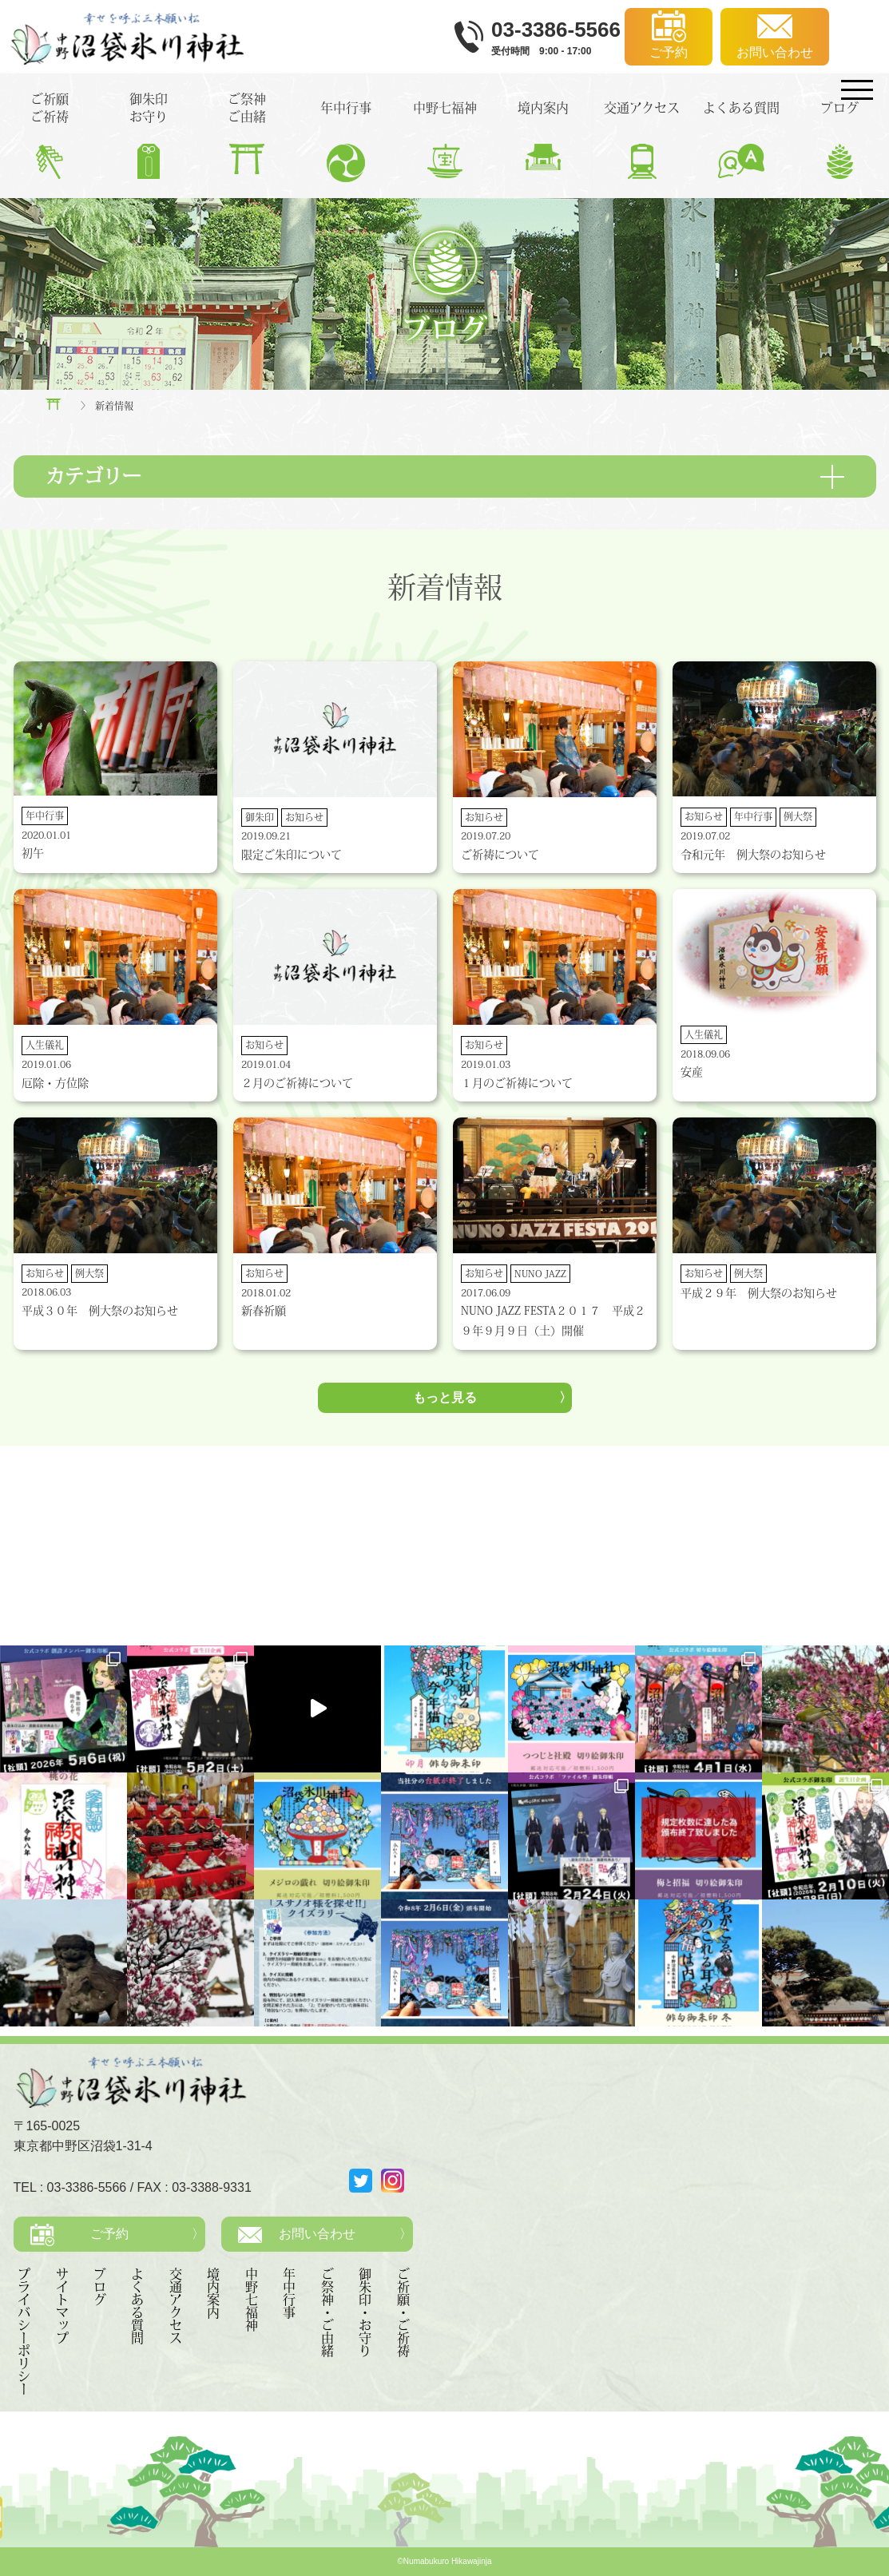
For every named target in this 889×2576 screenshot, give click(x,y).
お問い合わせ (317, 2234)
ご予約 (109, 2234)
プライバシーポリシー (24, 2331)
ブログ (99, 2287)
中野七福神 (251, 2300)
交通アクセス (175, 2306)
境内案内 (213, 2293)
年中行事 (289, 2293)
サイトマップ (62, 2306)
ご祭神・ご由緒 (327, 2312)
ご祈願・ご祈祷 (403, 2312)
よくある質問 (137, 2306)
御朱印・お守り (365, 2312)
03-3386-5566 (87, 2187)
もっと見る (445, 1397)
